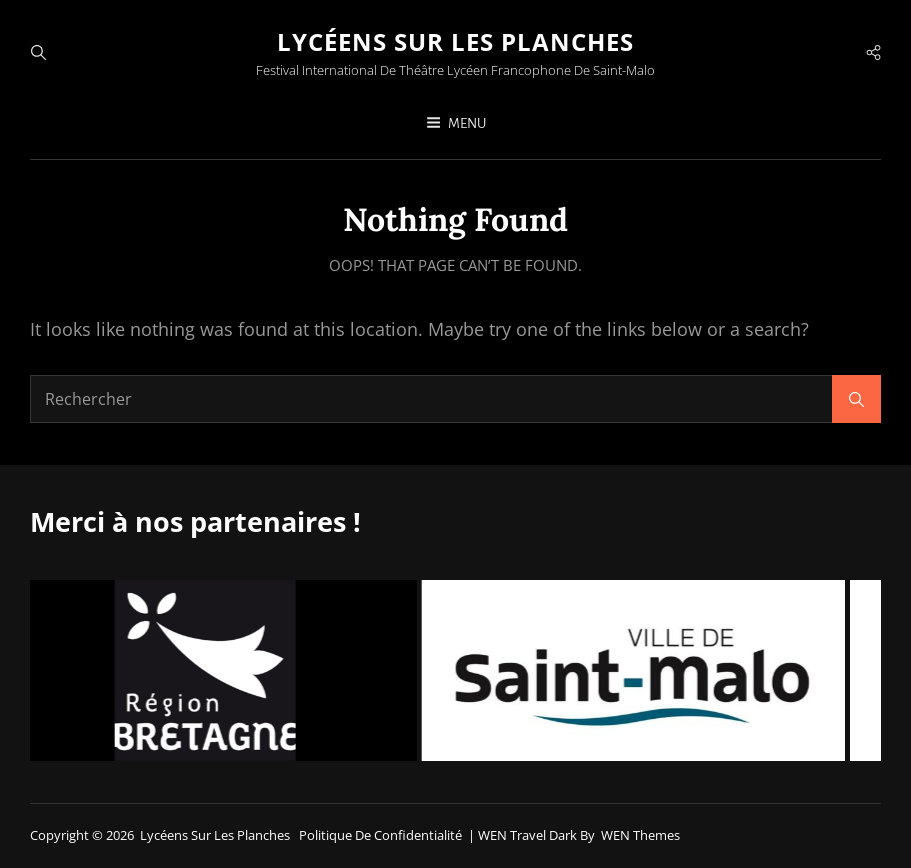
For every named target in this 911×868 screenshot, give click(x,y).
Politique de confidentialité (380, 835)
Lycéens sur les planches (455, 41)
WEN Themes (640, 835)
